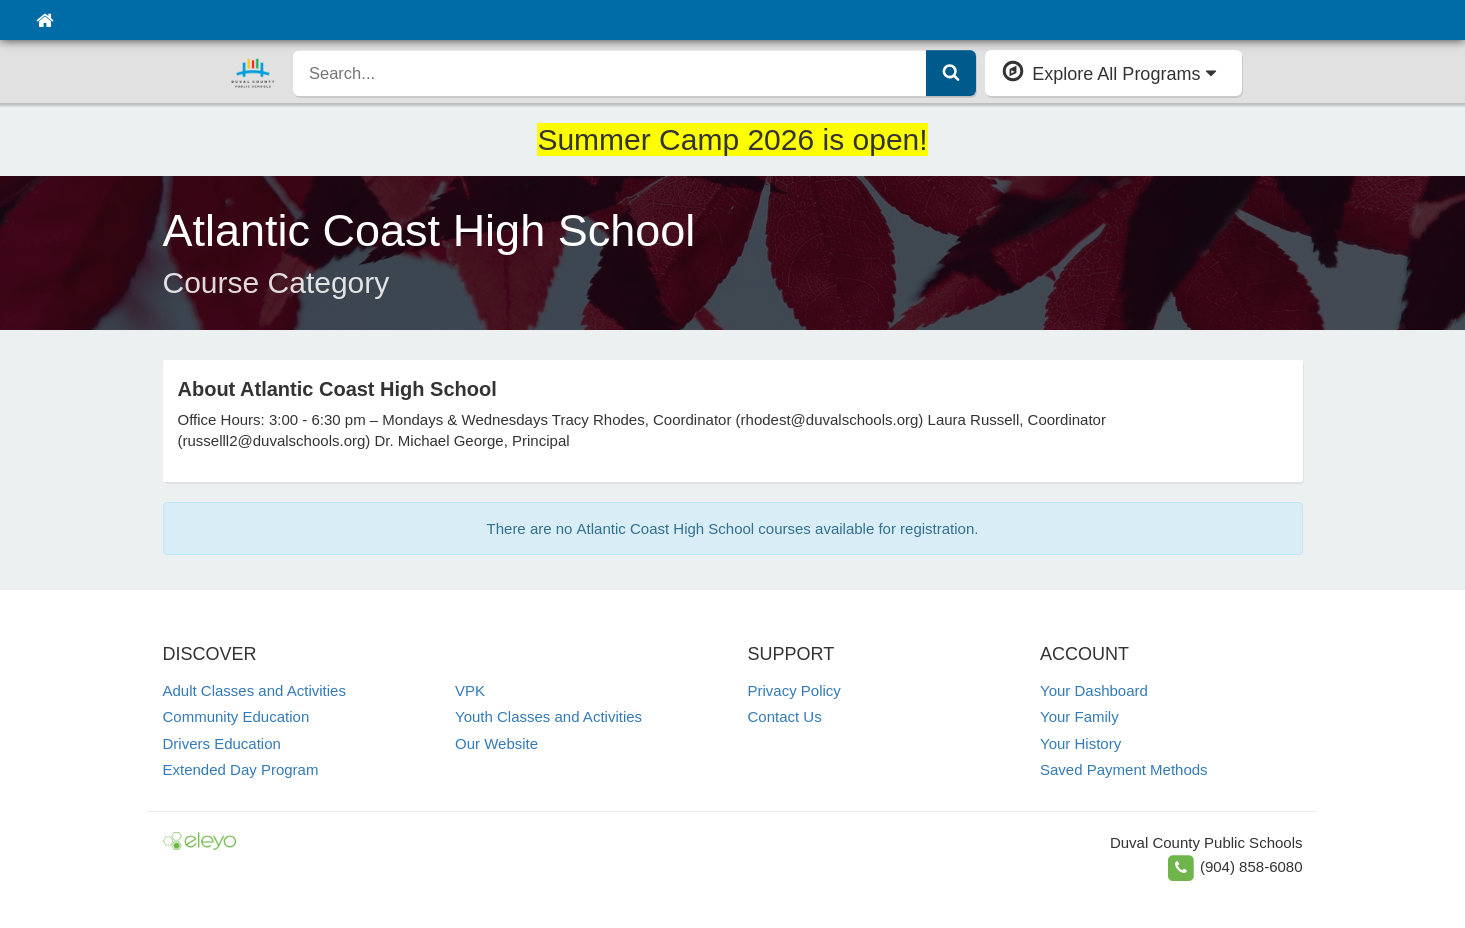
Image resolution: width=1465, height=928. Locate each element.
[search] (610, 73)
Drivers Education (222, 743)
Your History (1080, 743)
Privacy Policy (794, 690)
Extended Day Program (241, 769)
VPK (470, 690)
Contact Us (785, 716)
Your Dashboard (1094, 690)
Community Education (236, 716)
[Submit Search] (951, 73)
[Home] (44, 20)
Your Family (1079, 716)
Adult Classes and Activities (254, 690)
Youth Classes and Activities (548, 716)
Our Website (496, 743)
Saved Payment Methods (1124, 769)
